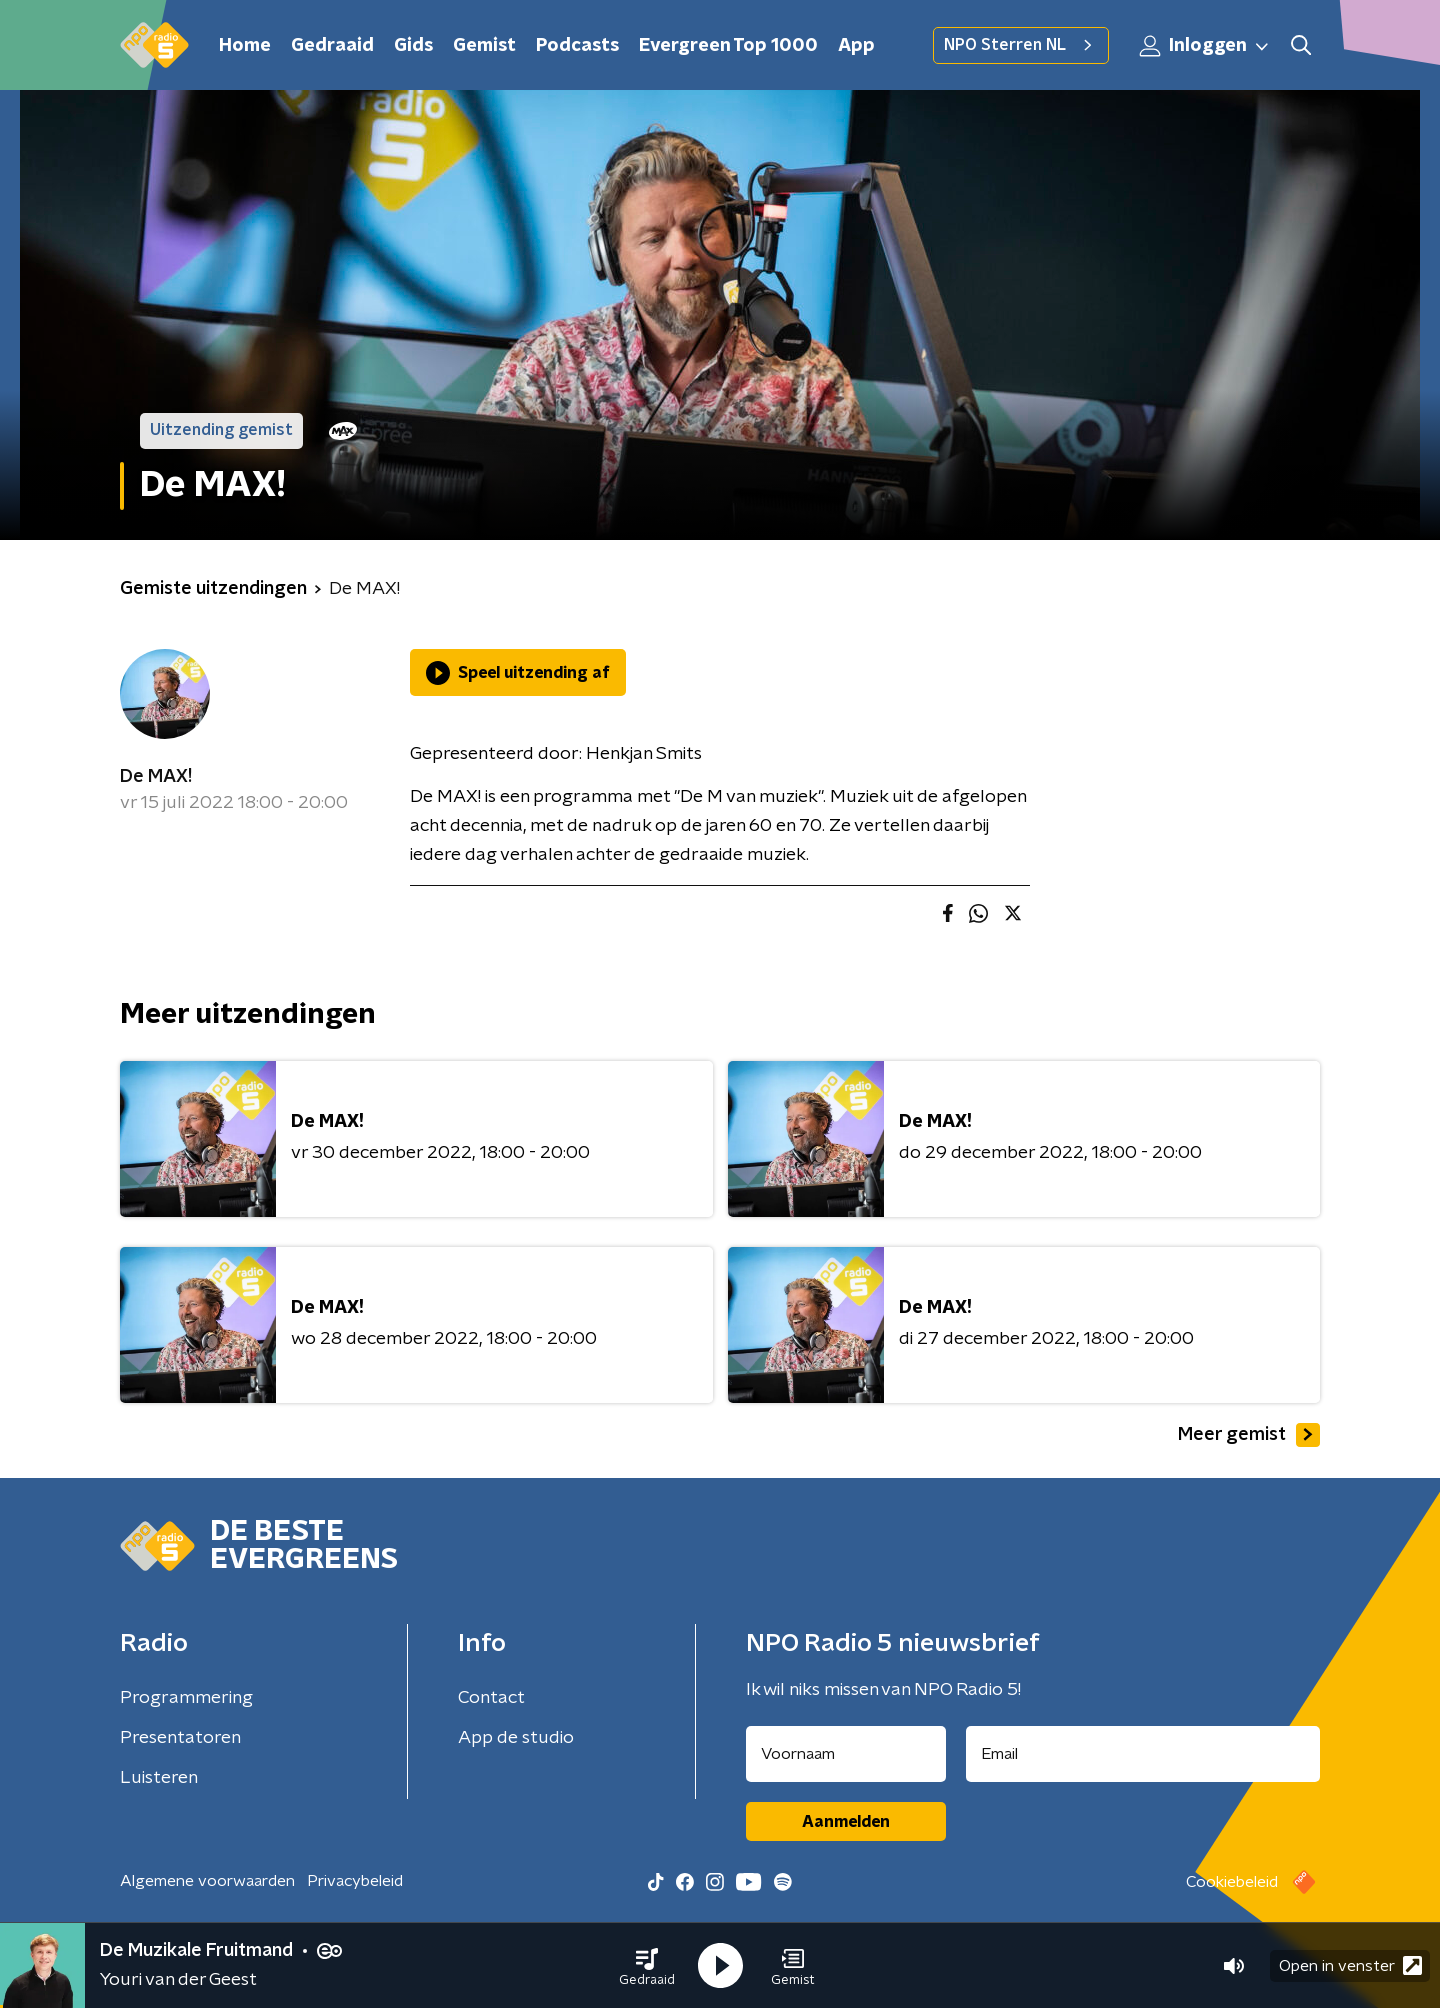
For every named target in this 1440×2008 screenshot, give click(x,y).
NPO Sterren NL (1021, 45)
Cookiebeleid (1232, 1882)
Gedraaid (332, 46)
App (856, 46)
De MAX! (156, 777)
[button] (647, 1966)
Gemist (484, 46)
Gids (413, 46)
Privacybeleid (355, 1881)
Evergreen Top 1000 (728, 46)
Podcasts (577, 46)
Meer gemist (1249, 1435)
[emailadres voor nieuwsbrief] (1143, 1754)
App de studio (516, 1738)
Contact (491, 1698)
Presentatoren (180, 1738)
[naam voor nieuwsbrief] (846, 1754)
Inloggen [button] (1205, 46)
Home (245, 46)
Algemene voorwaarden (207, 1881)
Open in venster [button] (1350, 1965)
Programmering (186, 1698)
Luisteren (159, 1778)
